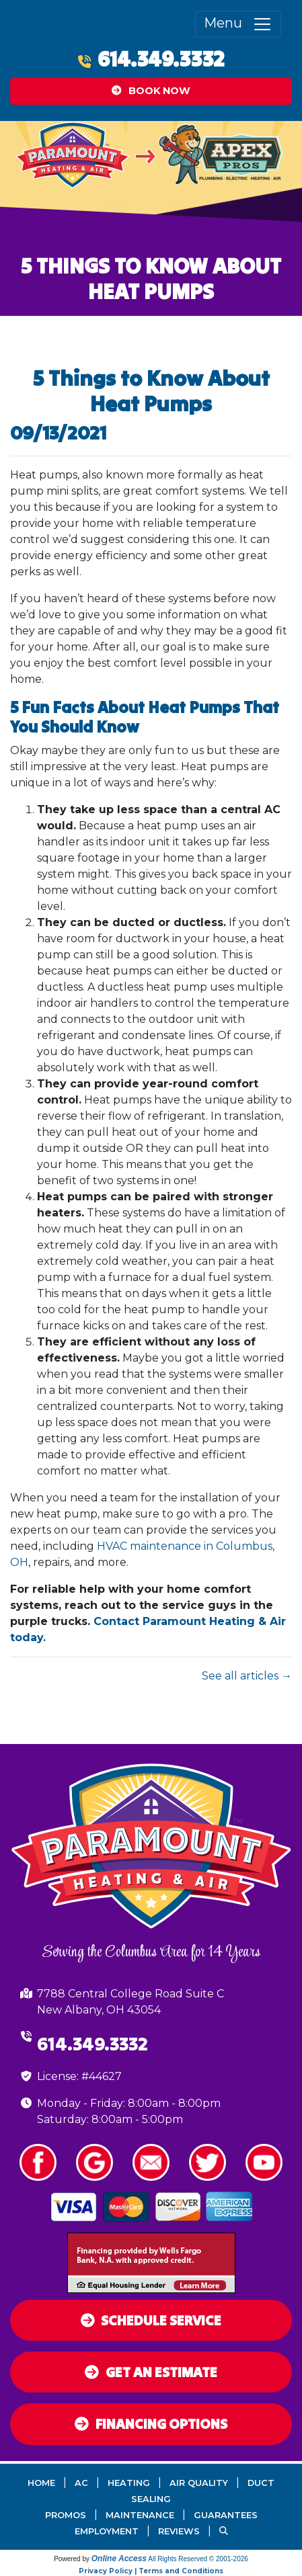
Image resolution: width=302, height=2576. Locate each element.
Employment (107, 2531)
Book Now (151, 91)
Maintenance (140, 2515)
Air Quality (198, 2483)
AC (81, 2483)
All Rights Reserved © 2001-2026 (198, 2559)
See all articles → (247, 1675)
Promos (65, 2515)
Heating (129, 2483)
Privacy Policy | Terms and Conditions (151, 2571)
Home (41, 2483)
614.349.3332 (161, 59)
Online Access (119, 2558)
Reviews (179, 2531)
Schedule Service (151, 2320)
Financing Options (151, 2424)
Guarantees (226, 2515)
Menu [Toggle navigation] (238, 24)
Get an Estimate (151, 2372)
